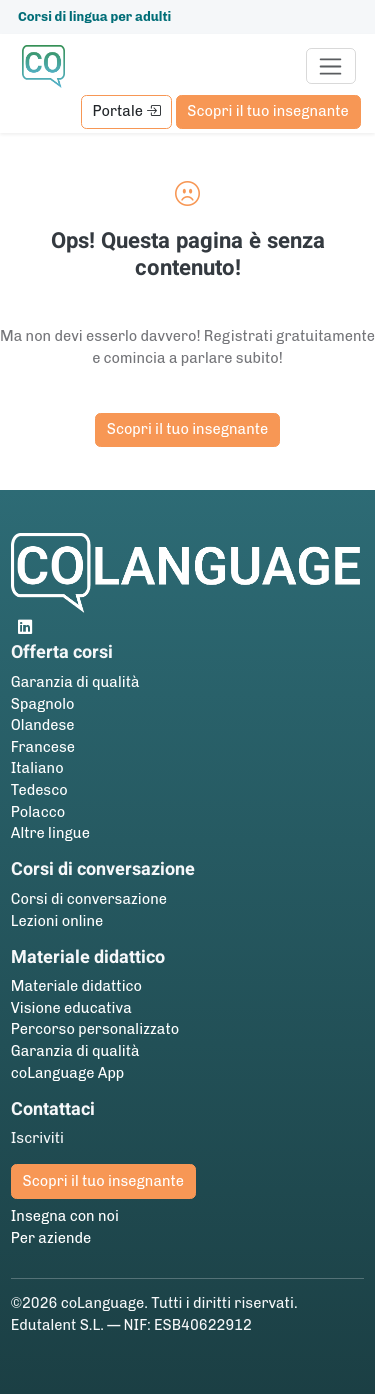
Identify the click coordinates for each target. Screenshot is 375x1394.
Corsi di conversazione (89, 899)
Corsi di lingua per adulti (94, 16)
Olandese (43, 725)
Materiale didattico (76, 986)
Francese (43, 747)
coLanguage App (68, 1073)
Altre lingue (50, 833)
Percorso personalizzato (95, 1029)
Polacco (38, 812)
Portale (126, 111)
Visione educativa (71, 1008)
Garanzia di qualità (75, 682)
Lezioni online (57, 921)
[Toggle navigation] (331, 66)
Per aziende (51, 1238)
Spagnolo (43, 704)
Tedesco (39, 790)
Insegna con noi (65, 1216)
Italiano (37, 768)
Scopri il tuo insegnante (267, 111)
